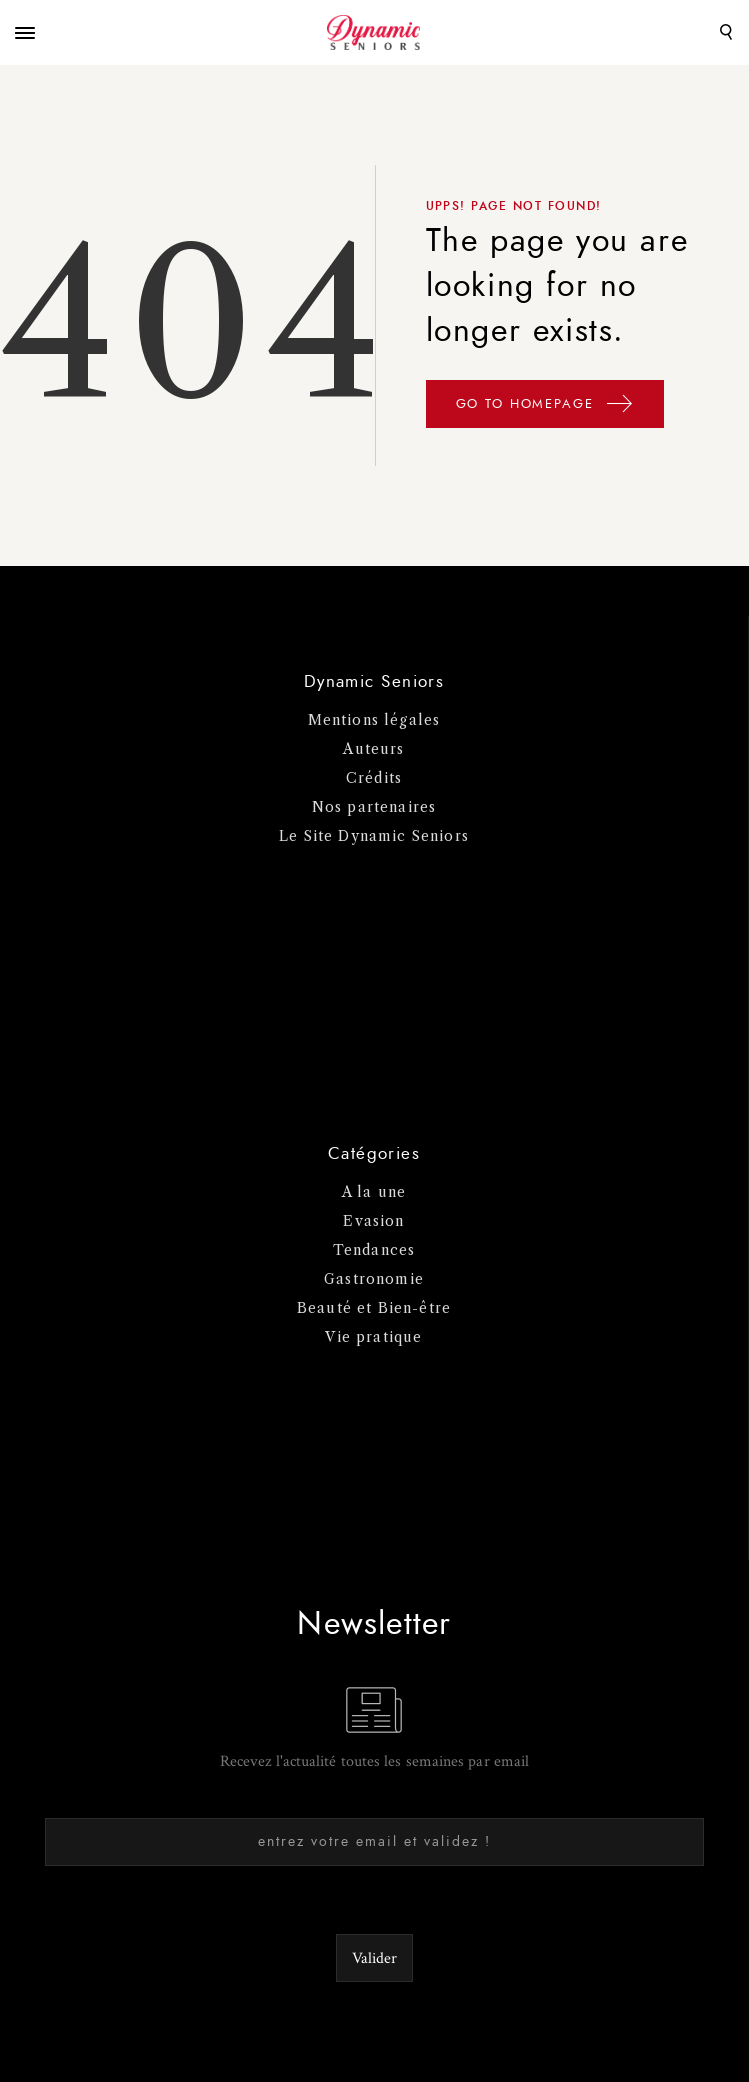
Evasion (373, 1221)
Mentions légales (374, 720)
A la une (374, 1192)
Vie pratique (373, 1337)
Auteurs (373, 749)
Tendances (374, 1250)
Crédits (374, 778)
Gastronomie (374, 1279)
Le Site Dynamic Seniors (374, 836)
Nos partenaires (374, 807)
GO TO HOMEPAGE (545, 407)
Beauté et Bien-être (374, 1308)
